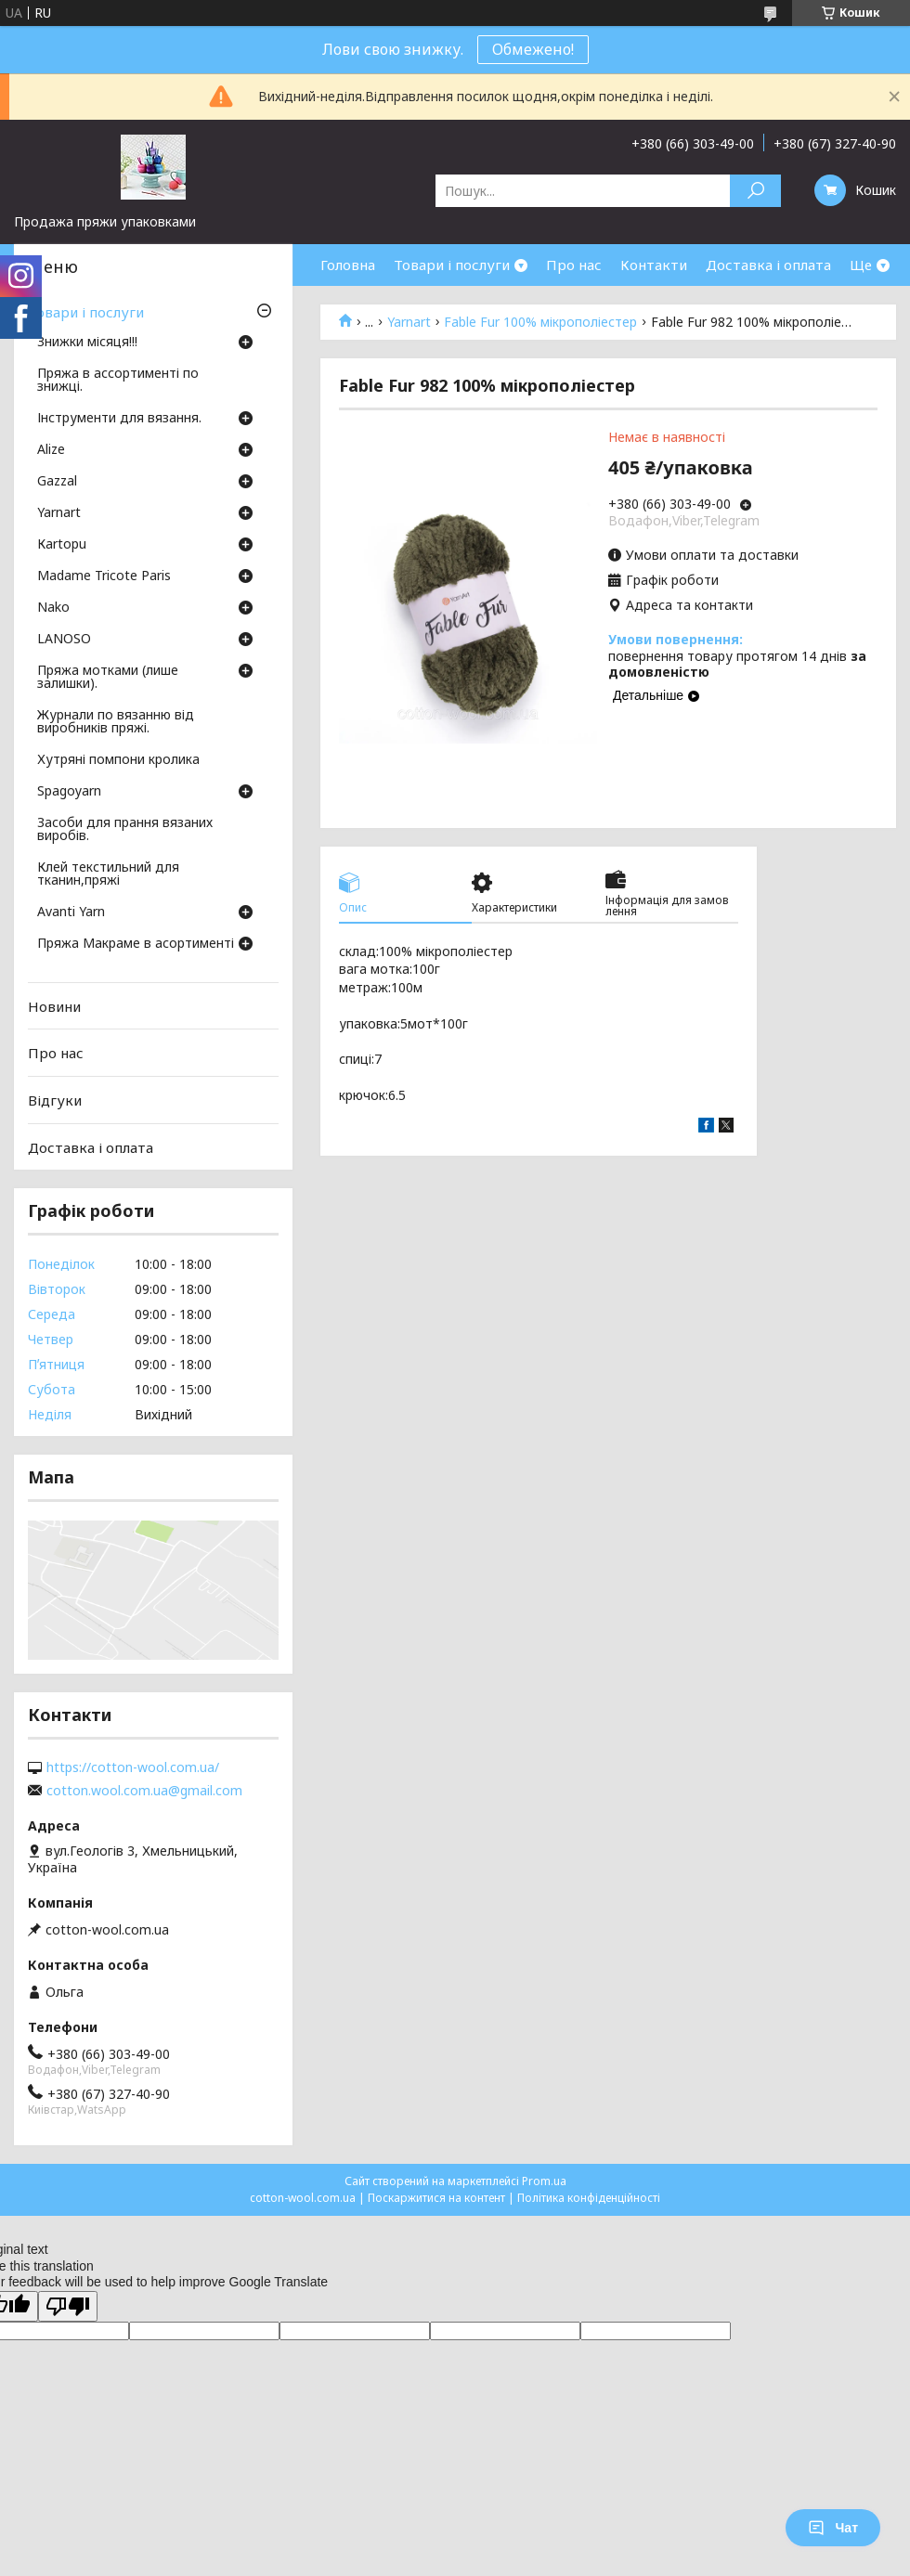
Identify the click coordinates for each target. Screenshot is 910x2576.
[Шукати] (755, 191)
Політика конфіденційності (588, 2198)
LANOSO (64, 639)
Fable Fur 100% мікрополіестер (540, 322)
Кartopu (61, 544)
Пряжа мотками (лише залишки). (107, 678)
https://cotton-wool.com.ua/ (132, 1767)
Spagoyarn (69, 791)
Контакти (653, 264)
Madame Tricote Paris (104, 576)
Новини (54, 1006)
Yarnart (409, 322)
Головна (347, 264)
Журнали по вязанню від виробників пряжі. (115, 722)
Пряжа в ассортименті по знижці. (118, 381)
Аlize (51, 450)
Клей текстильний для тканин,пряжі (108, 874)
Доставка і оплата (768, 264)
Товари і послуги (452, 264)
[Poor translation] (68, 2306)
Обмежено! (533, 49)
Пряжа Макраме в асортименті (135, 944)
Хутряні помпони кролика (118, 760)
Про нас (574, 264)
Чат (833, 2527)
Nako (53, 608)
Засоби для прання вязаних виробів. (125, 830)
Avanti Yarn (71, 912)
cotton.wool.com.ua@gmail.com (144, 1790)
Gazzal (57, 481)
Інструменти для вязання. (119, 418)
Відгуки (55, 1100)
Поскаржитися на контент (436, 2198)
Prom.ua (544, 2181)
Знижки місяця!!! (87, 342)
